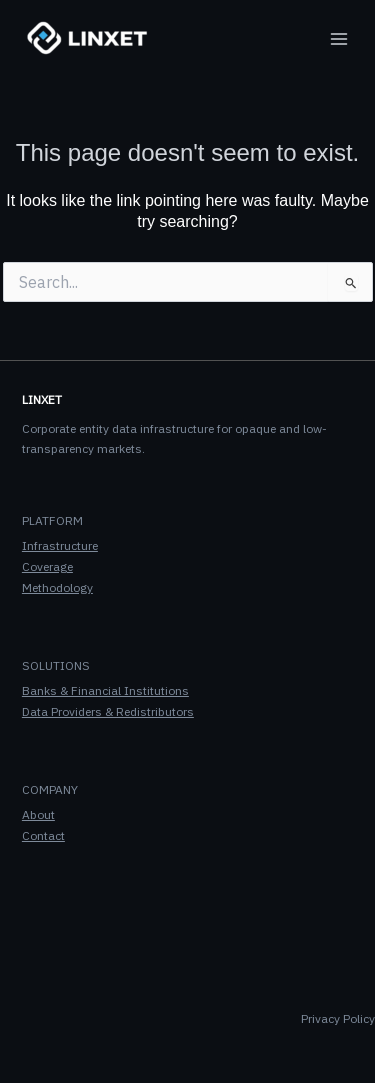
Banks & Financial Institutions (105, 690)
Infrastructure (60, 545)
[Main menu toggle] (339, 39)
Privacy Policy (338, 1018)
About (38, 814)
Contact (43, 835)
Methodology (57, 587)
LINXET (42, 399)
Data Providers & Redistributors (108, 711)
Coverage (47, 566)
